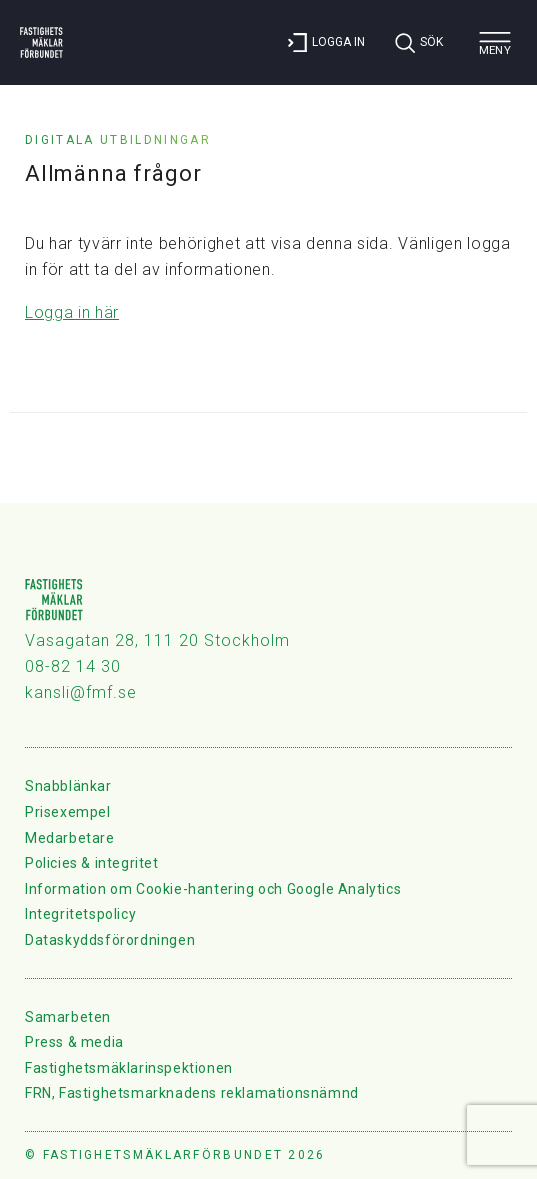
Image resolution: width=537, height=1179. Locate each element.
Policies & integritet (92, 863)
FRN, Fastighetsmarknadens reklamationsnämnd (192, 1093)
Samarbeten (68, 1017)
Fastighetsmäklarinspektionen (129, 1068)
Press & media (74, 1042)
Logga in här (72, 312)
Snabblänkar (68, 786)
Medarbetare (70, 838)
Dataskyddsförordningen (110, 940)
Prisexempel (68, 812)
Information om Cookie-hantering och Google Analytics (213, 889)
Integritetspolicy (80, 914)
